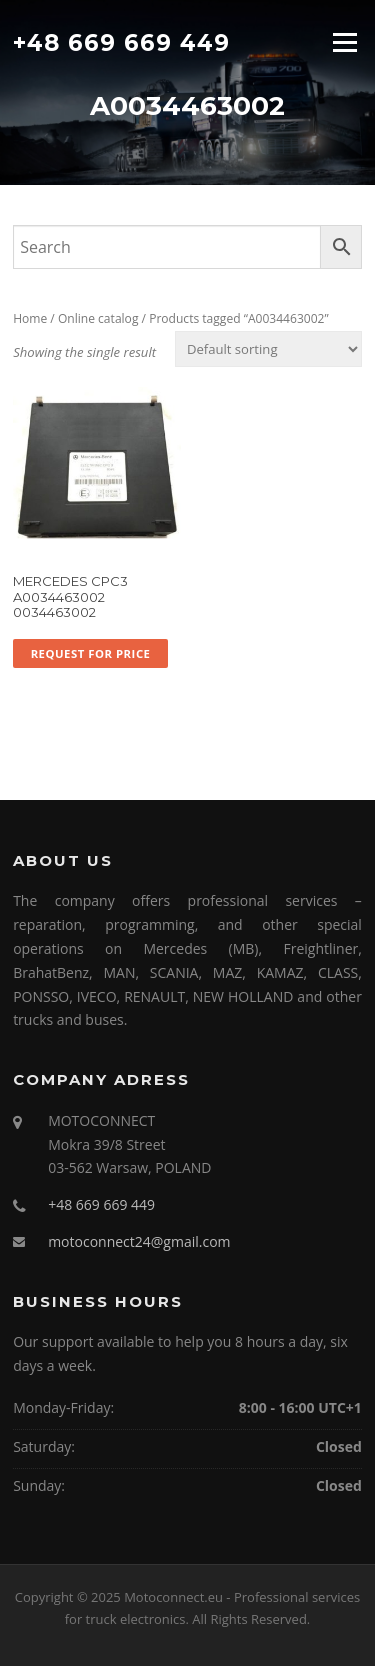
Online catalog (98, 318)
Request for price (91, 653)
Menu (344, 42)
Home (30, 318)
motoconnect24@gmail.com (139, 1241)
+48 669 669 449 (121, 42)
